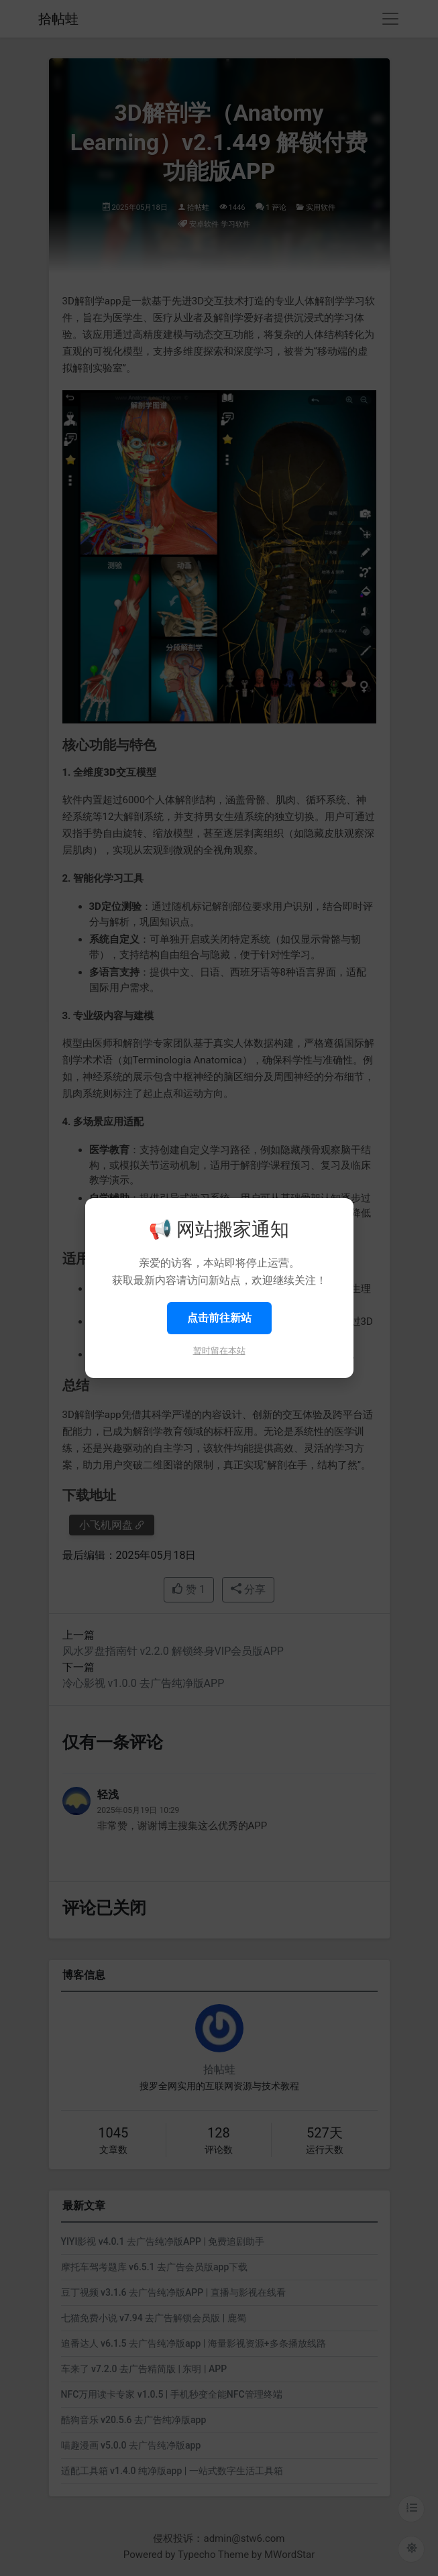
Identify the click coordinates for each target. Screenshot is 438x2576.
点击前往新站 (219, 1317)
